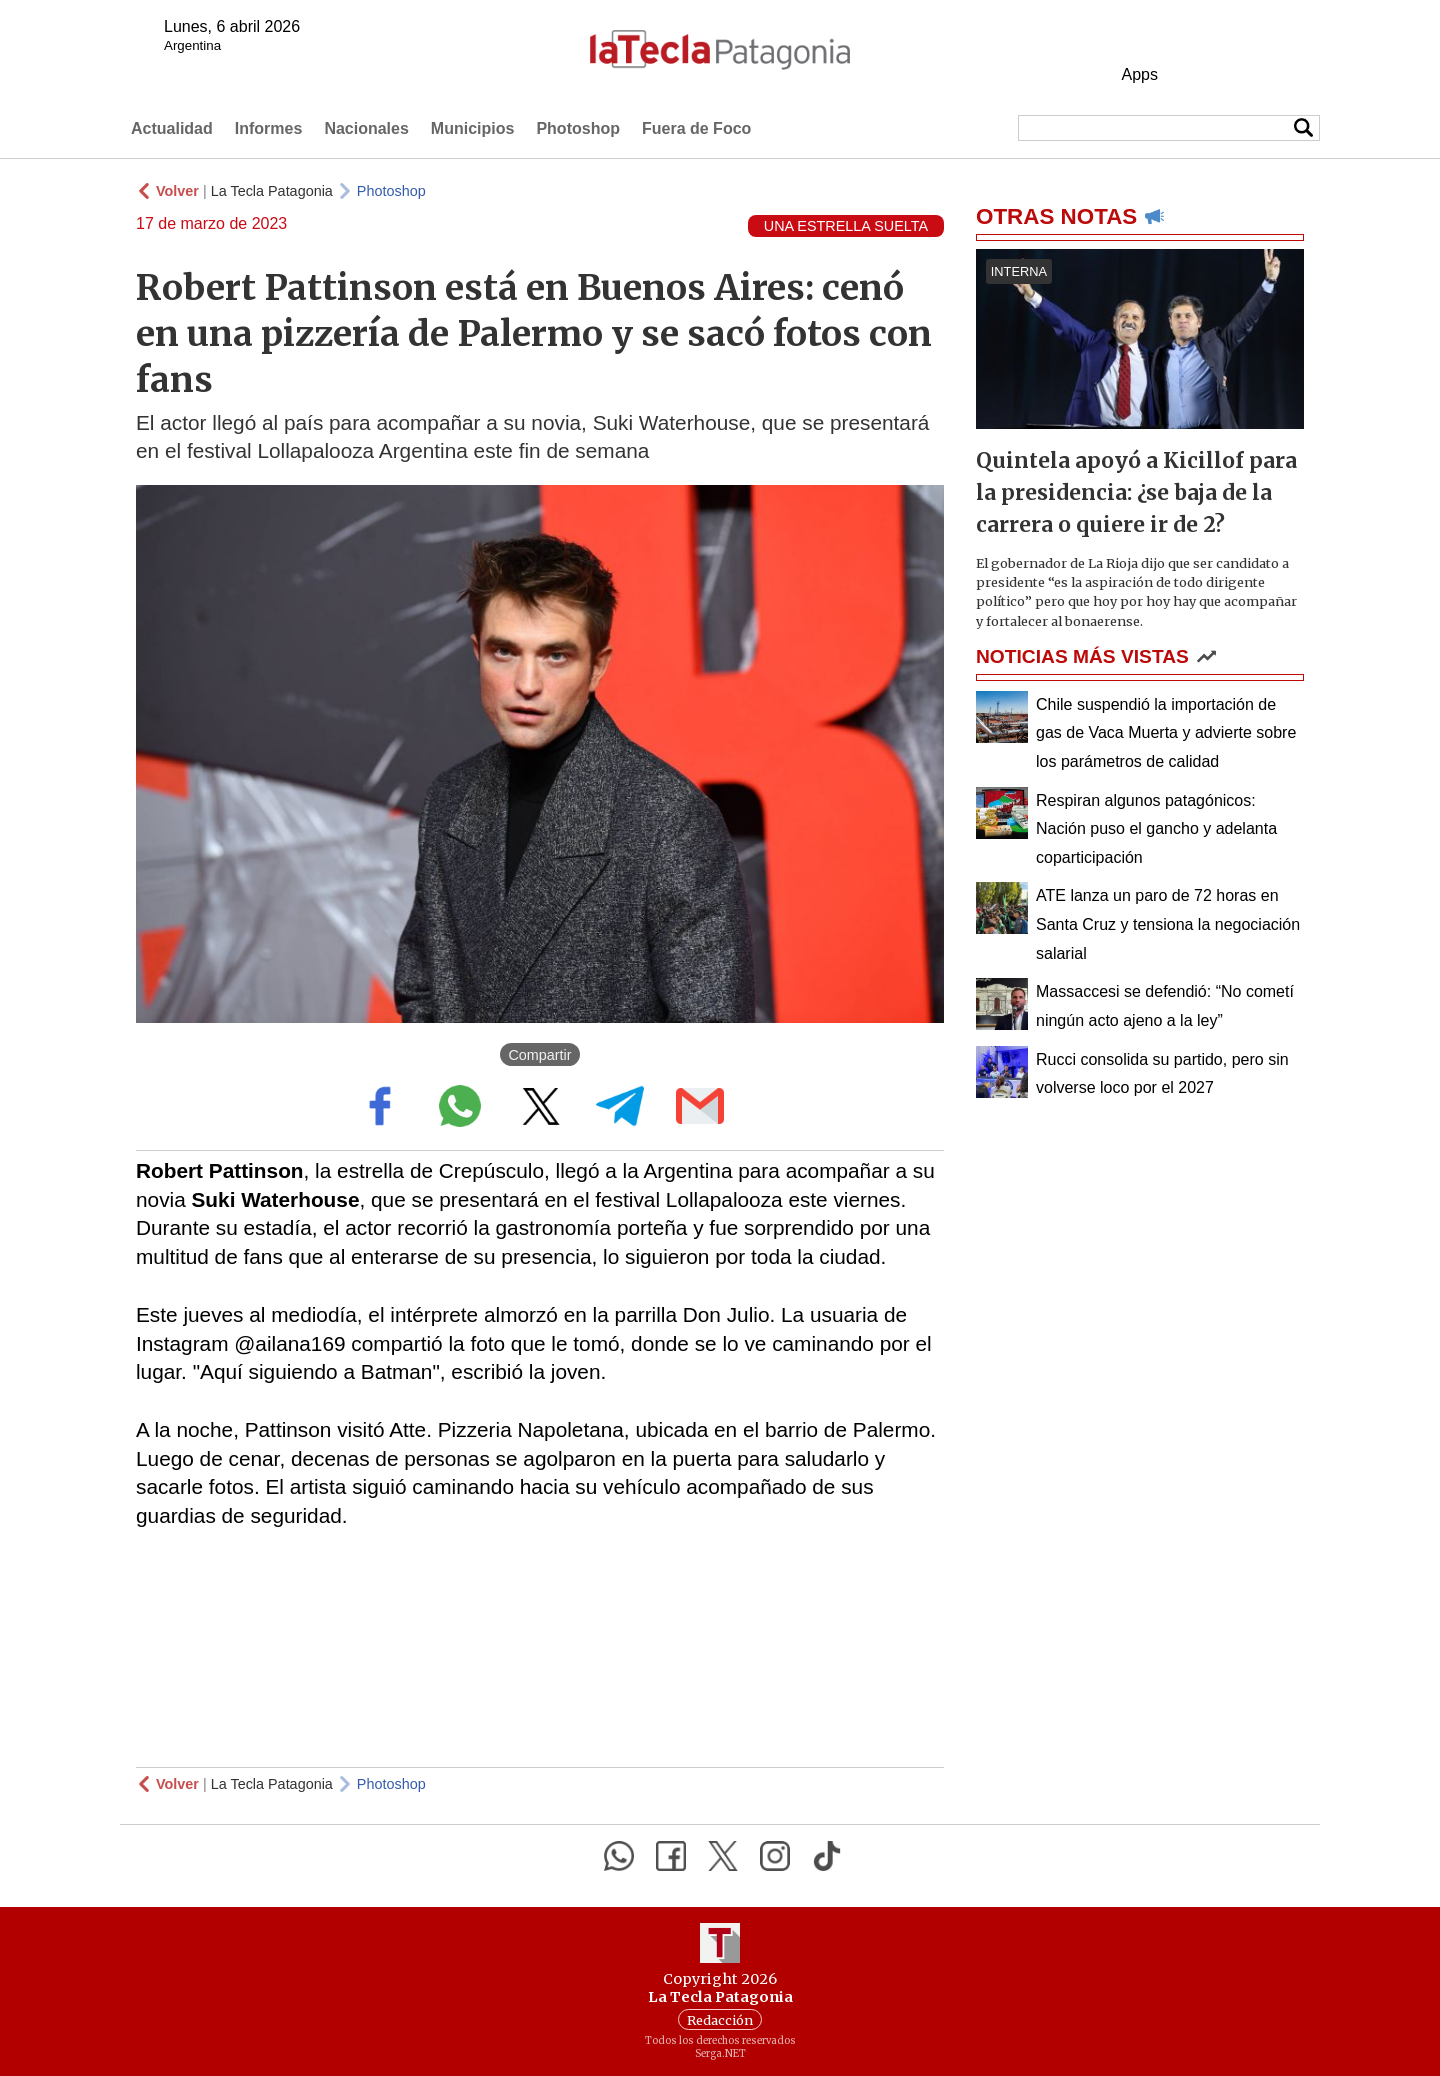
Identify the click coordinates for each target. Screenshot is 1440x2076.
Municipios (473, 128)
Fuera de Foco (696, 128)
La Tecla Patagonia (272, 191)
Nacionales (366, 128)
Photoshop (578, 128)
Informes (269, 128)
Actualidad (172, 128)
